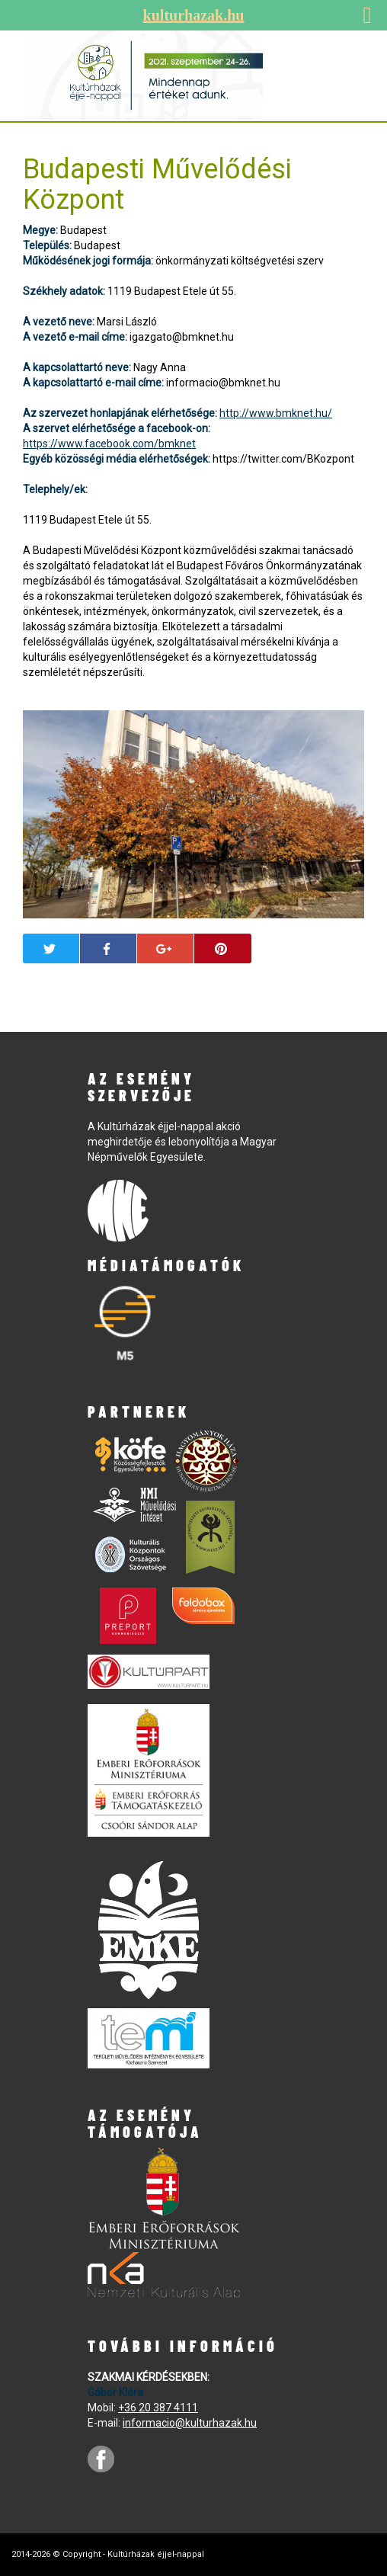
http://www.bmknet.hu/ (275, 413)
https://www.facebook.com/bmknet (109, 443)
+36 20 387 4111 (158, 2407)
